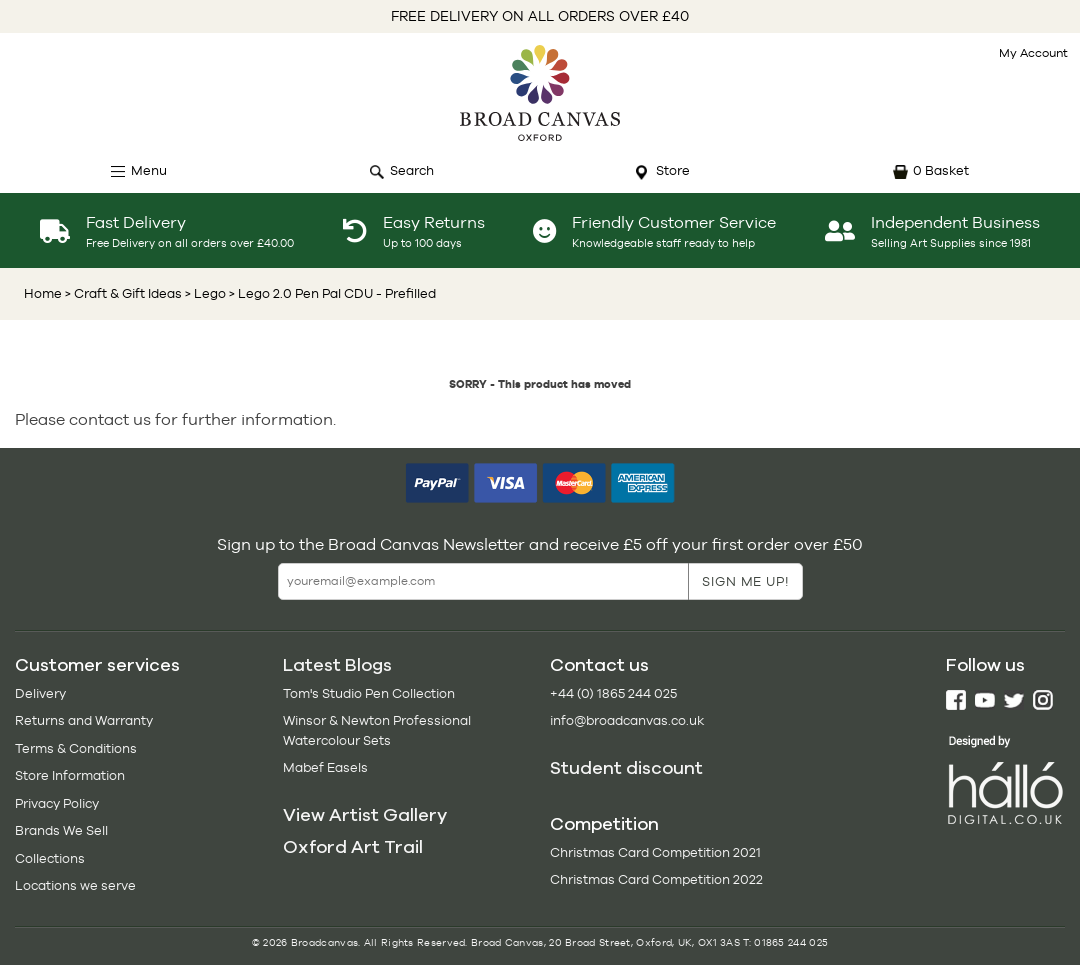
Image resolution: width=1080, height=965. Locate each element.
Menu (149, 170)
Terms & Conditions (76, 748)
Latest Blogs (337, 665)
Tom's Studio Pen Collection (369, 693)
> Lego (204, 293)
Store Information (70, 775)
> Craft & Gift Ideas (123, 293)
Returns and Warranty (84, 720)
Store (673, 170)
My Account (1033, 53)
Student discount (626, 768)
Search (412, 170)
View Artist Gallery (365, 815)
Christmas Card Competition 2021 (655, 852)
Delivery (40, 693)
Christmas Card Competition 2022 (656, 879)
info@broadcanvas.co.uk (627, 720)
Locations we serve (75, 885)
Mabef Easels (325, 767)
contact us (110, 419)
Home (43, 293)
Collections (50, 858)
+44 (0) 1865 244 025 (613, 693)
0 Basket (941, 170)
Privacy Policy (57, 803)
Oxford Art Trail (353, 847)
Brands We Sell (61, 830)
